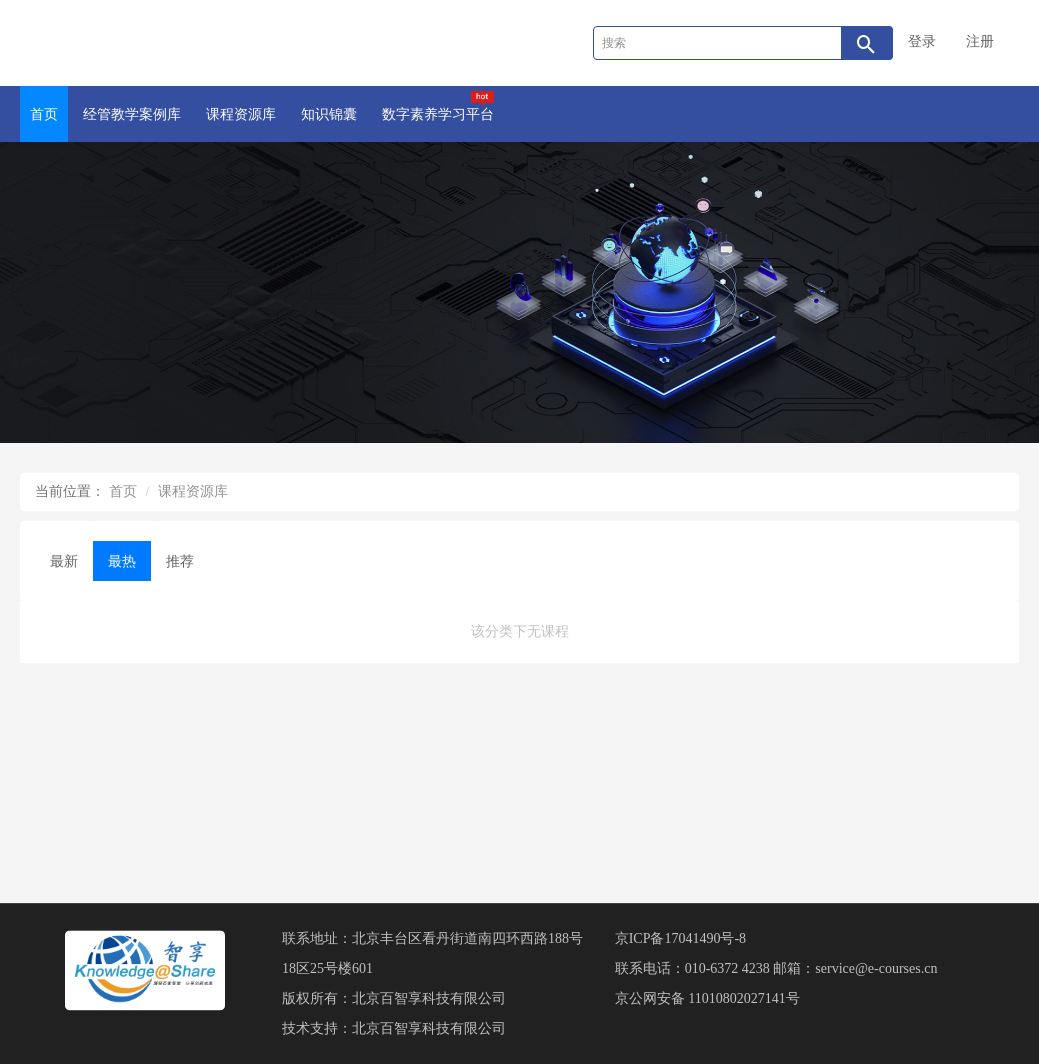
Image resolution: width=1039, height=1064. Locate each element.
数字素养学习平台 (438, 106)
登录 (922, 41)
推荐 (180, 561)
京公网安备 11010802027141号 (707, 998)
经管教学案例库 (132, 114)
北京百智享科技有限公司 (429, 998)
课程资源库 (241, 114)
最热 (122, 561)
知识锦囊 (329, 114)
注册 (980, 41)
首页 (44, 114)
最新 (64, 561)
